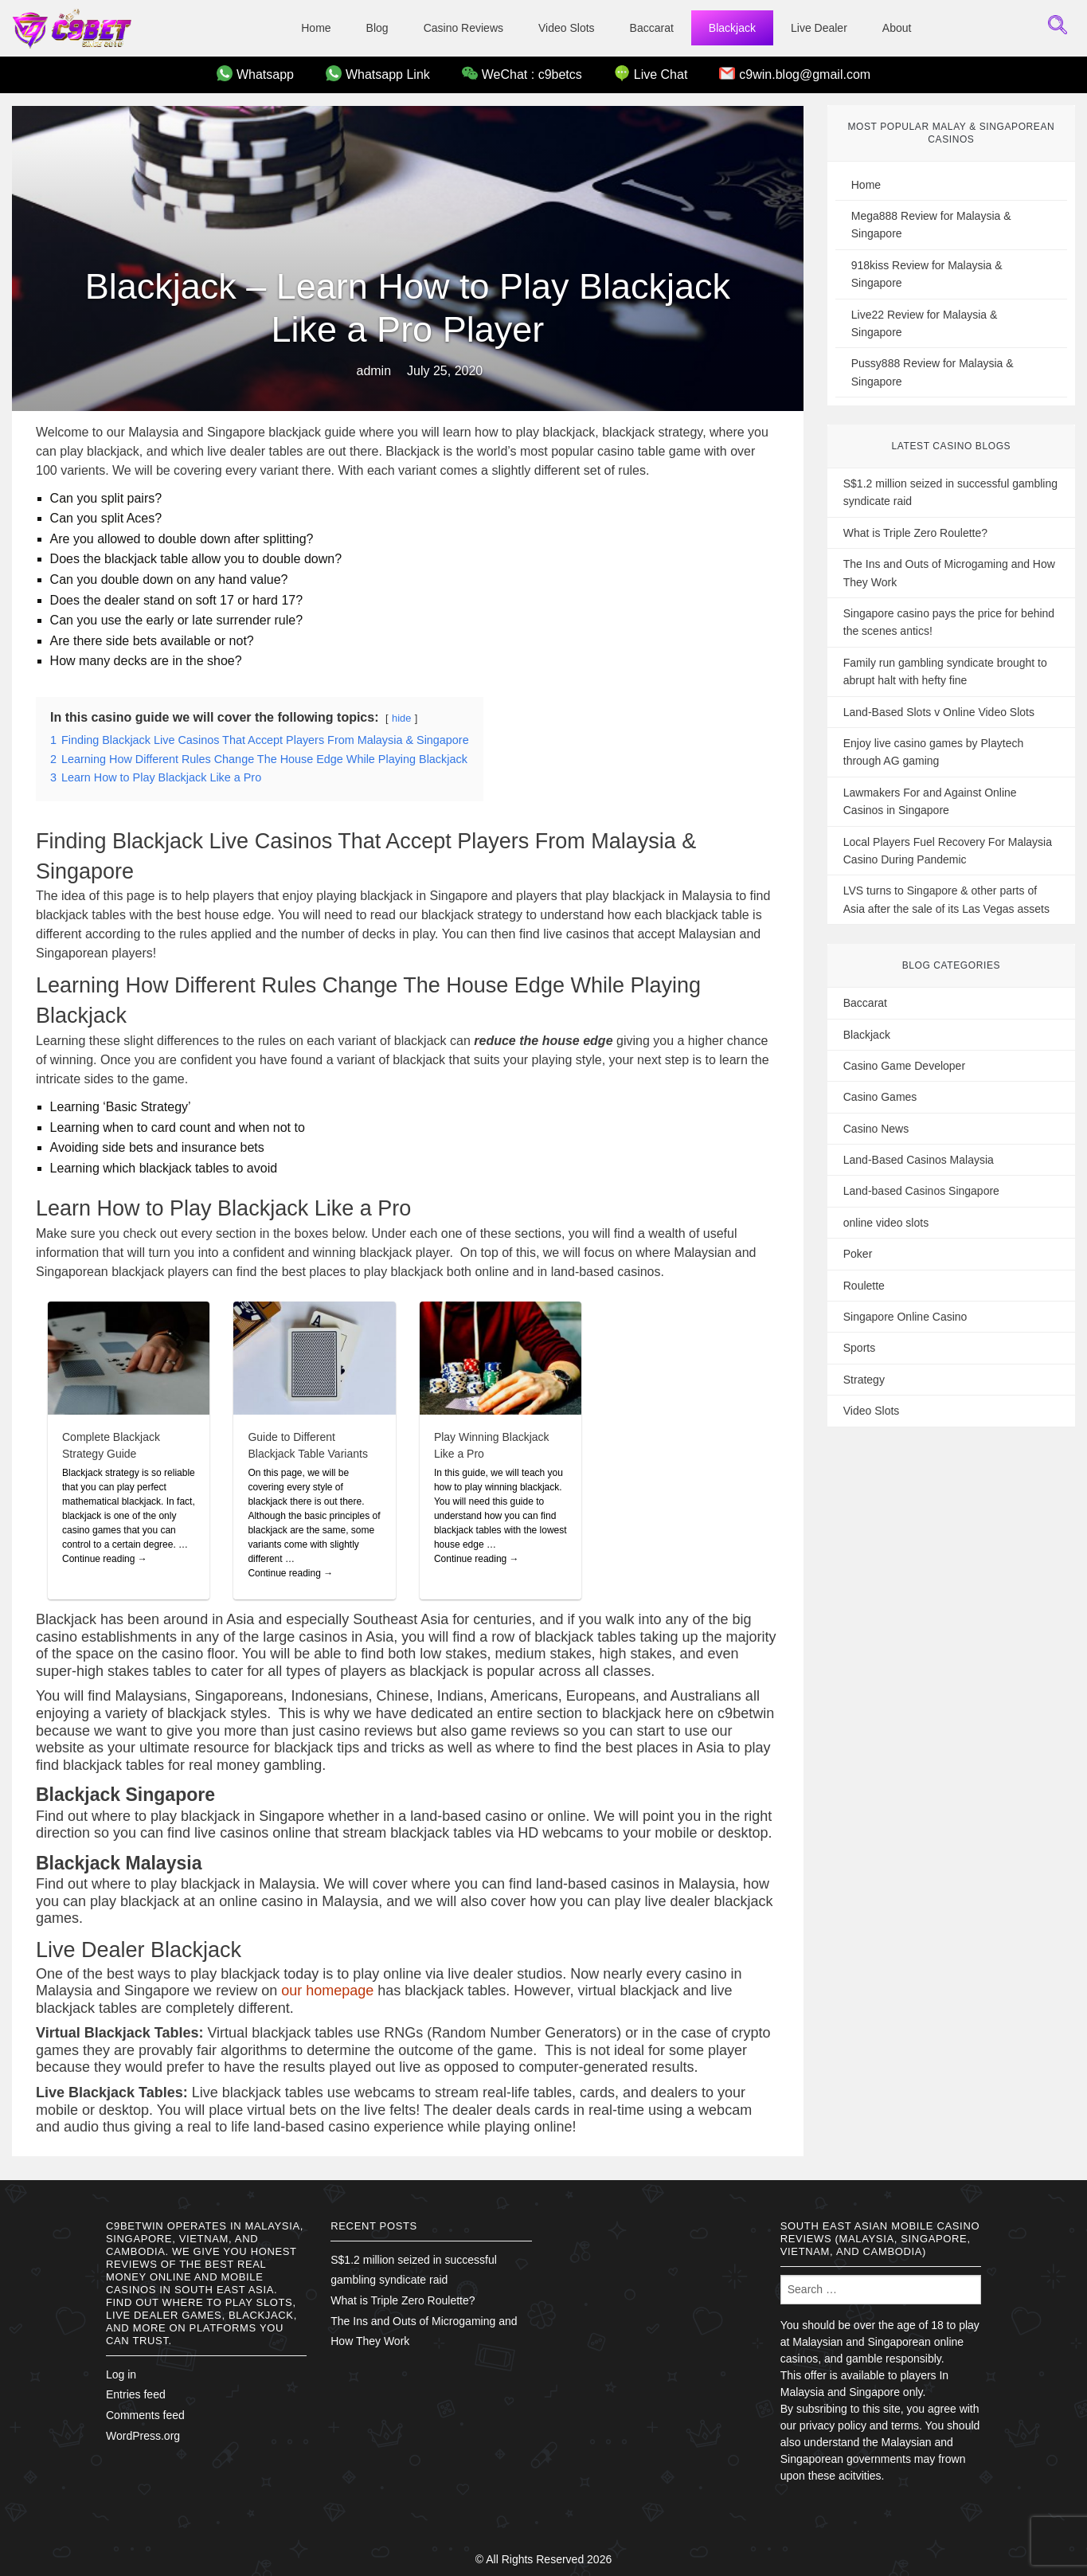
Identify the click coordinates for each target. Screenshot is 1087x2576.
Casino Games (880, 1096)
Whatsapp (255, 73)
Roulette (864, 1285)
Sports (859, 1347)
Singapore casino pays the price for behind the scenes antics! (948, 622)
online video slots (886, 1222)
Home (315, 28)
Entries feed (136, 2394)
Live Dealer (819, 28)
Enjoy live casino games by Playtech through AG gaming (933, 752)
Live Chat (651, 73)
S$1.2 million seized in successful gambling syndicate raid (950, 492)
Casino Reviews (463, 28)
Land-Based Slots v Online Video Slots (938, 712)
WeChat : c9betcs (522, 73)
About (897, 28)
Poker (858, 1253)
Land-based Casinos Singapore (921, 1190)
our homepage (327, 1991)
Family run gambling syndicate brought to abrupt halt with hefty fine (945, 671)
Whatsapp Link (378, 73)
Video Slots (566, 28)
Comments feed (145, 2415)
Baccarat (652, 28)
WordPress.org (143, 2435)
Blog (377, 28)
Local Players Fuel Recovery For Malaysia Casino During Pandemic (947, 851)
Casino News (876, 1128)
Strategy (864, 1379)
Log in (121, 2374)
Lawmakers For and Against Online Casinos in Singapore (930, 801)
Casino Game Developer (904, 1065)
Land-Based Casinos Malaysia (918, 1159)
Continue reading (104, 1558)
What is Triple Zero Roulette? (915, 533)
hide (401, 718)
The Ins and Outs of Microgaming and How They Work (949, 573)
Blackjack (732, 28)
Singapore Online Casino (905, 1316)
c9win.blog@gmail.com (794, 73)
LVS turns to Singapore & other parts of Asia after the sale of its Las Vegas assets (946, 899)
